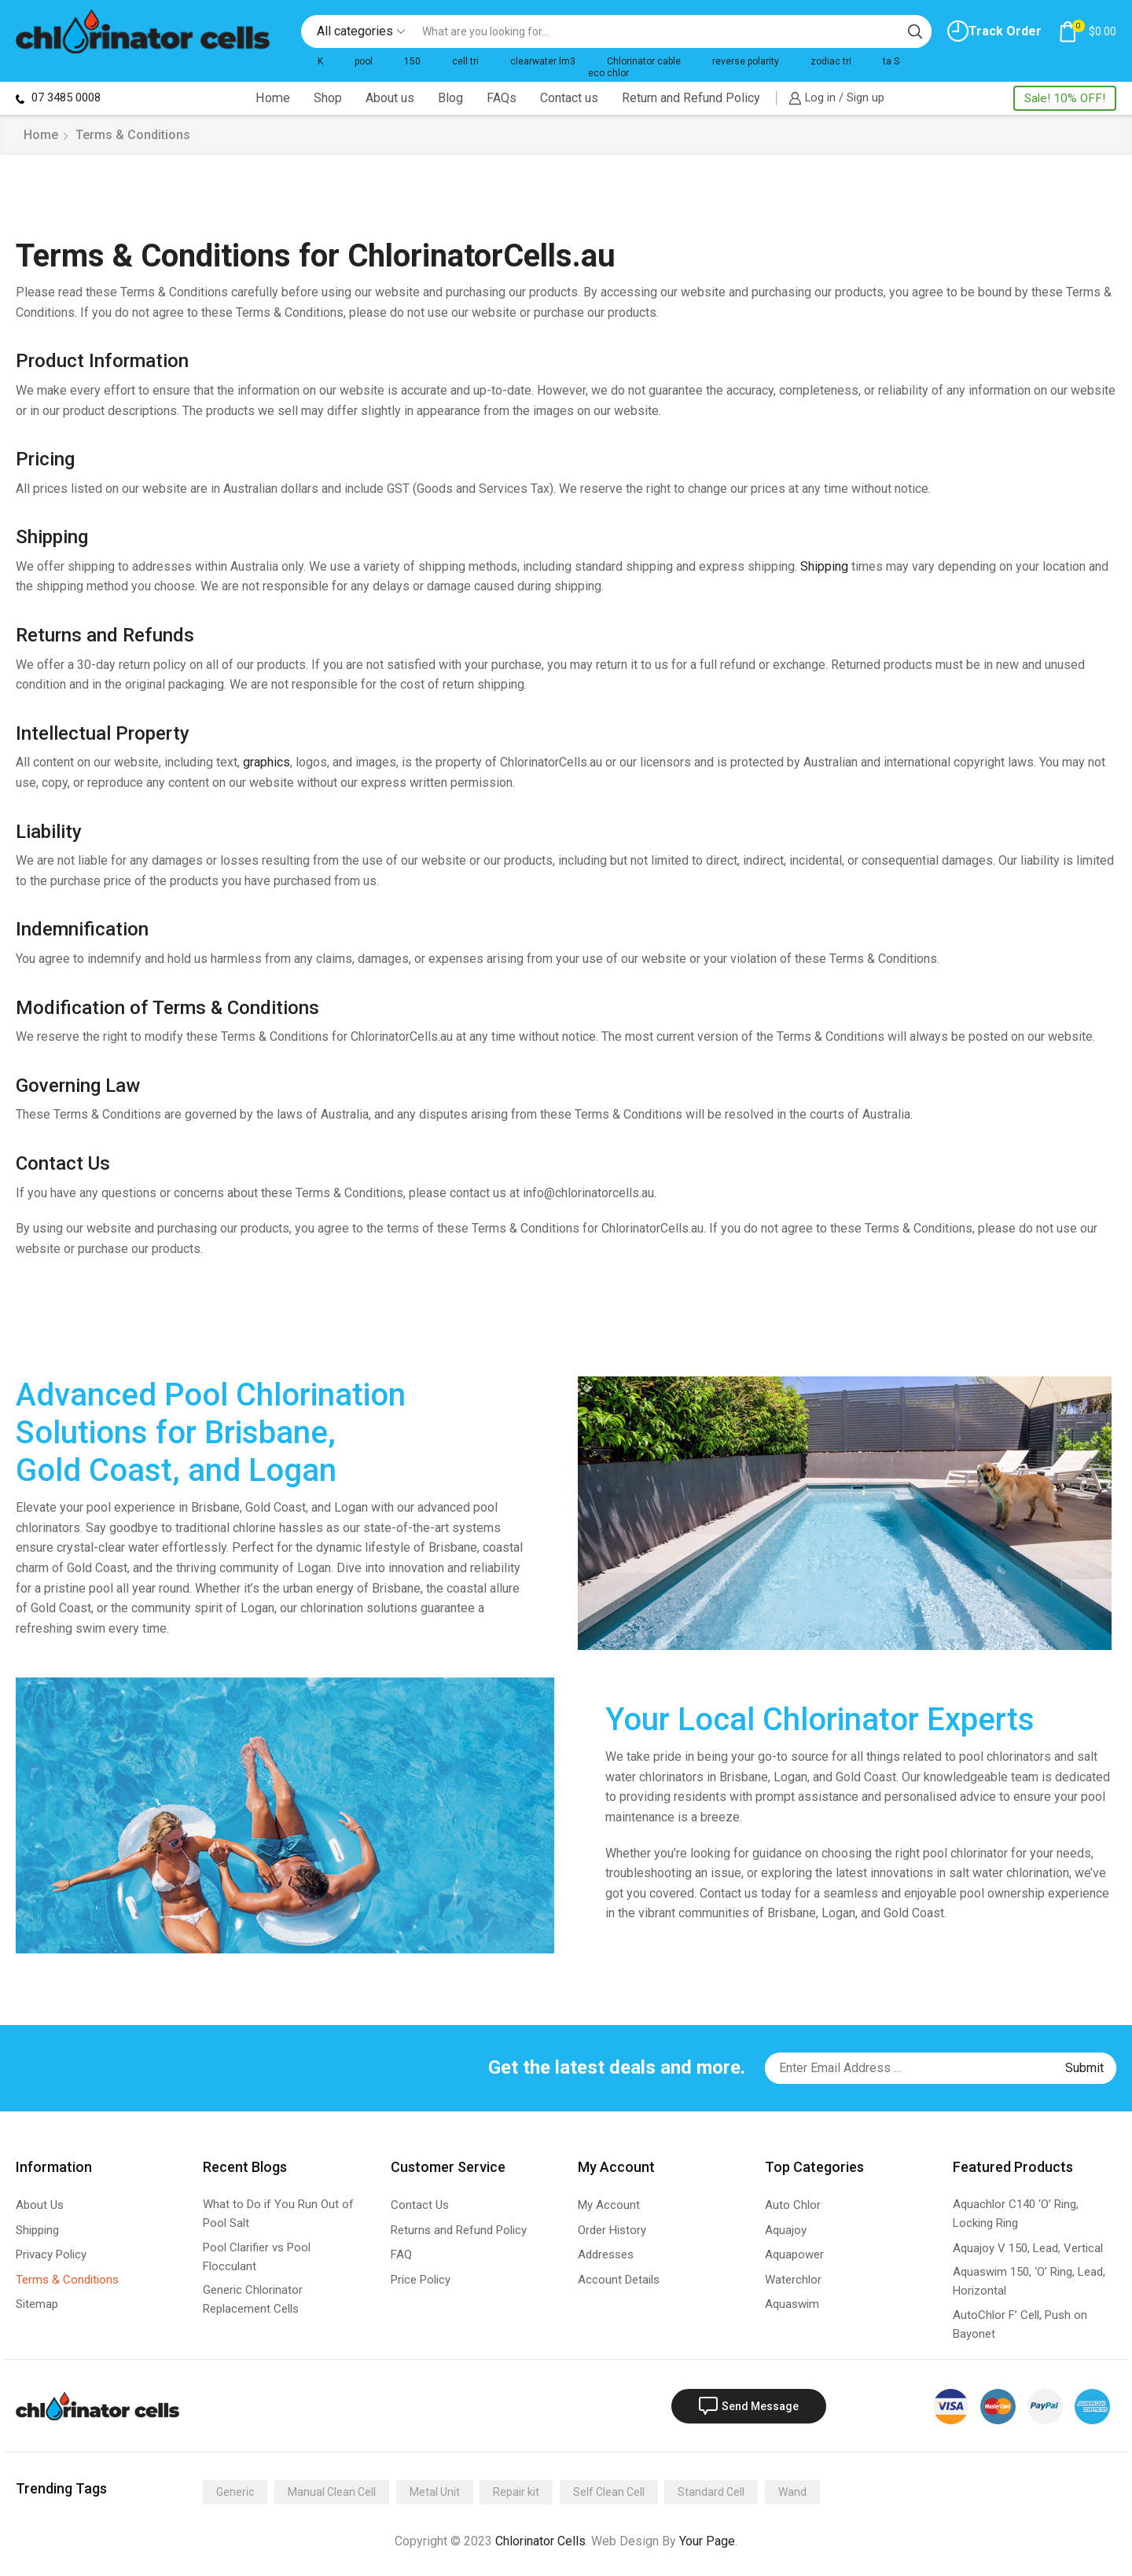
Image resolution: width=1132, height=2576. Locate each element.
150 (412, 61)
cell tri (465, 61)
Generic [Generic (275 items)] (235, 2492)
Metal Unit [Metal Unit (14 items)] (435, 2492)
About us (390, 97)
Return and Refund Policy (691, 97)
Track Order (994, 31)
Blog (450, 97)
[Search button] (915, 31)
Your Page (707, 2541)
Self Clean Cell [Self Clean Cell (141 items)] (609, 2492)
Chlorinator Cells (540, 2541)
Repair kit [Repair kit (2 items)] (516, 2492)
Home (272, 97)
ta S (891, 61)
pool (364, 61)
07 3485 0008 (58, 97)
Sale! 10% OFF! (1064, 98)
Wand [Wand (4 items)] (792, 2492)
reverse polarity (745, 61)
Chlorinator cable (644, 61)
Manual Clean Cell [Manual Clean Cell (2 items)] (332, 2492)
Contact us (569, 97)
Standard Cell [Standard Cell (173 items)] (711, 2492)
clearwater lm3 (542, 61)
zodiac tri (830, 61)
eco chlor (608, 73)
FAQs (501, 97)
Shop (328, 97)
